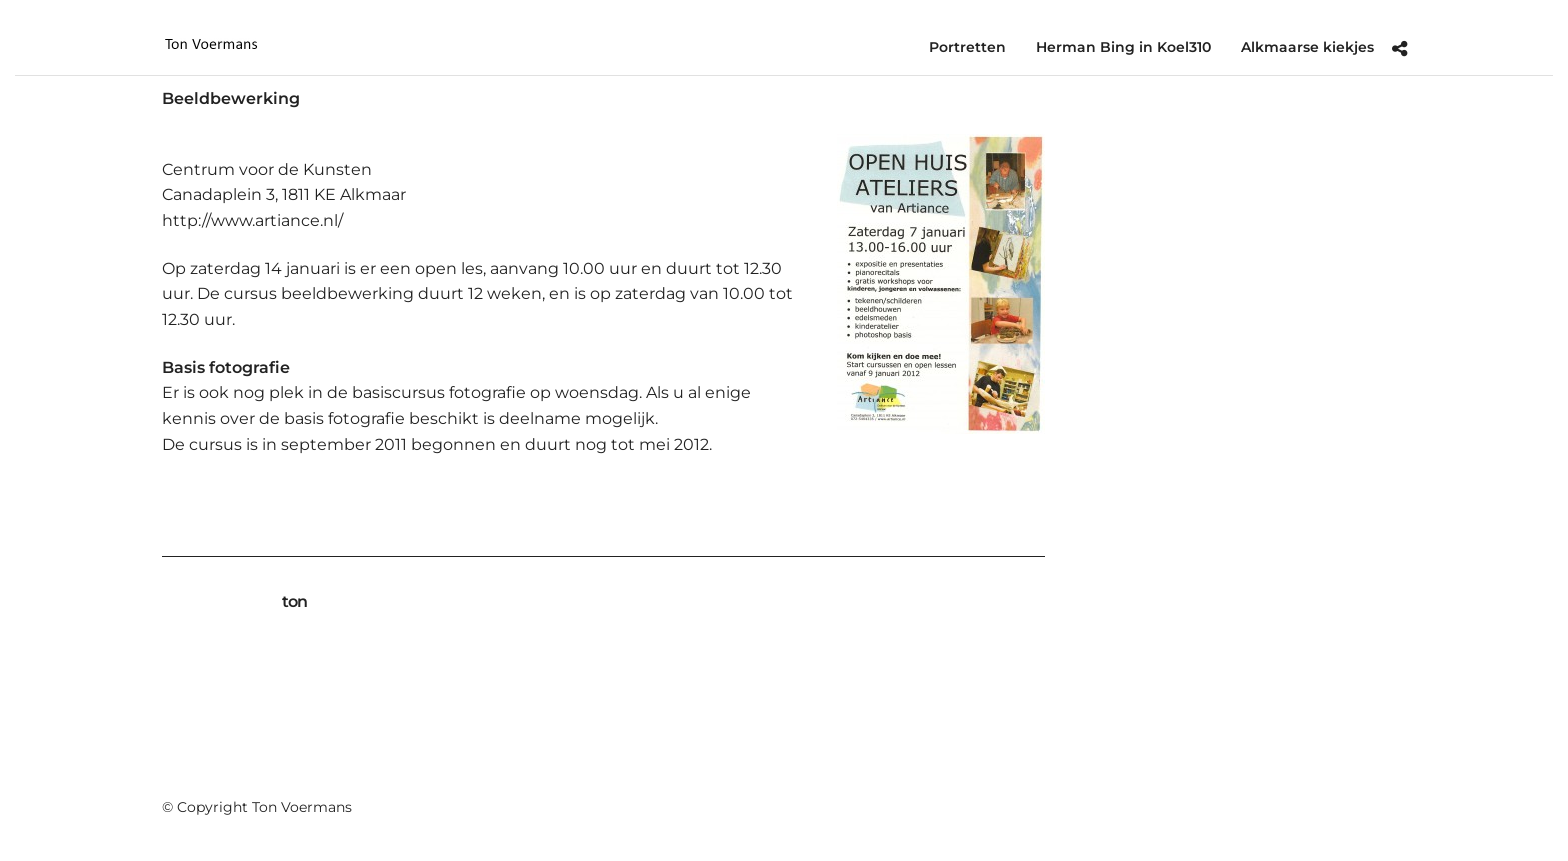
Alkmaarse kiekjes (1307, 47)
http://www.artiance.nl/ (252, 220)
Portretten (967, 47)
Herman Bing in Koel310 (1123, 47)
